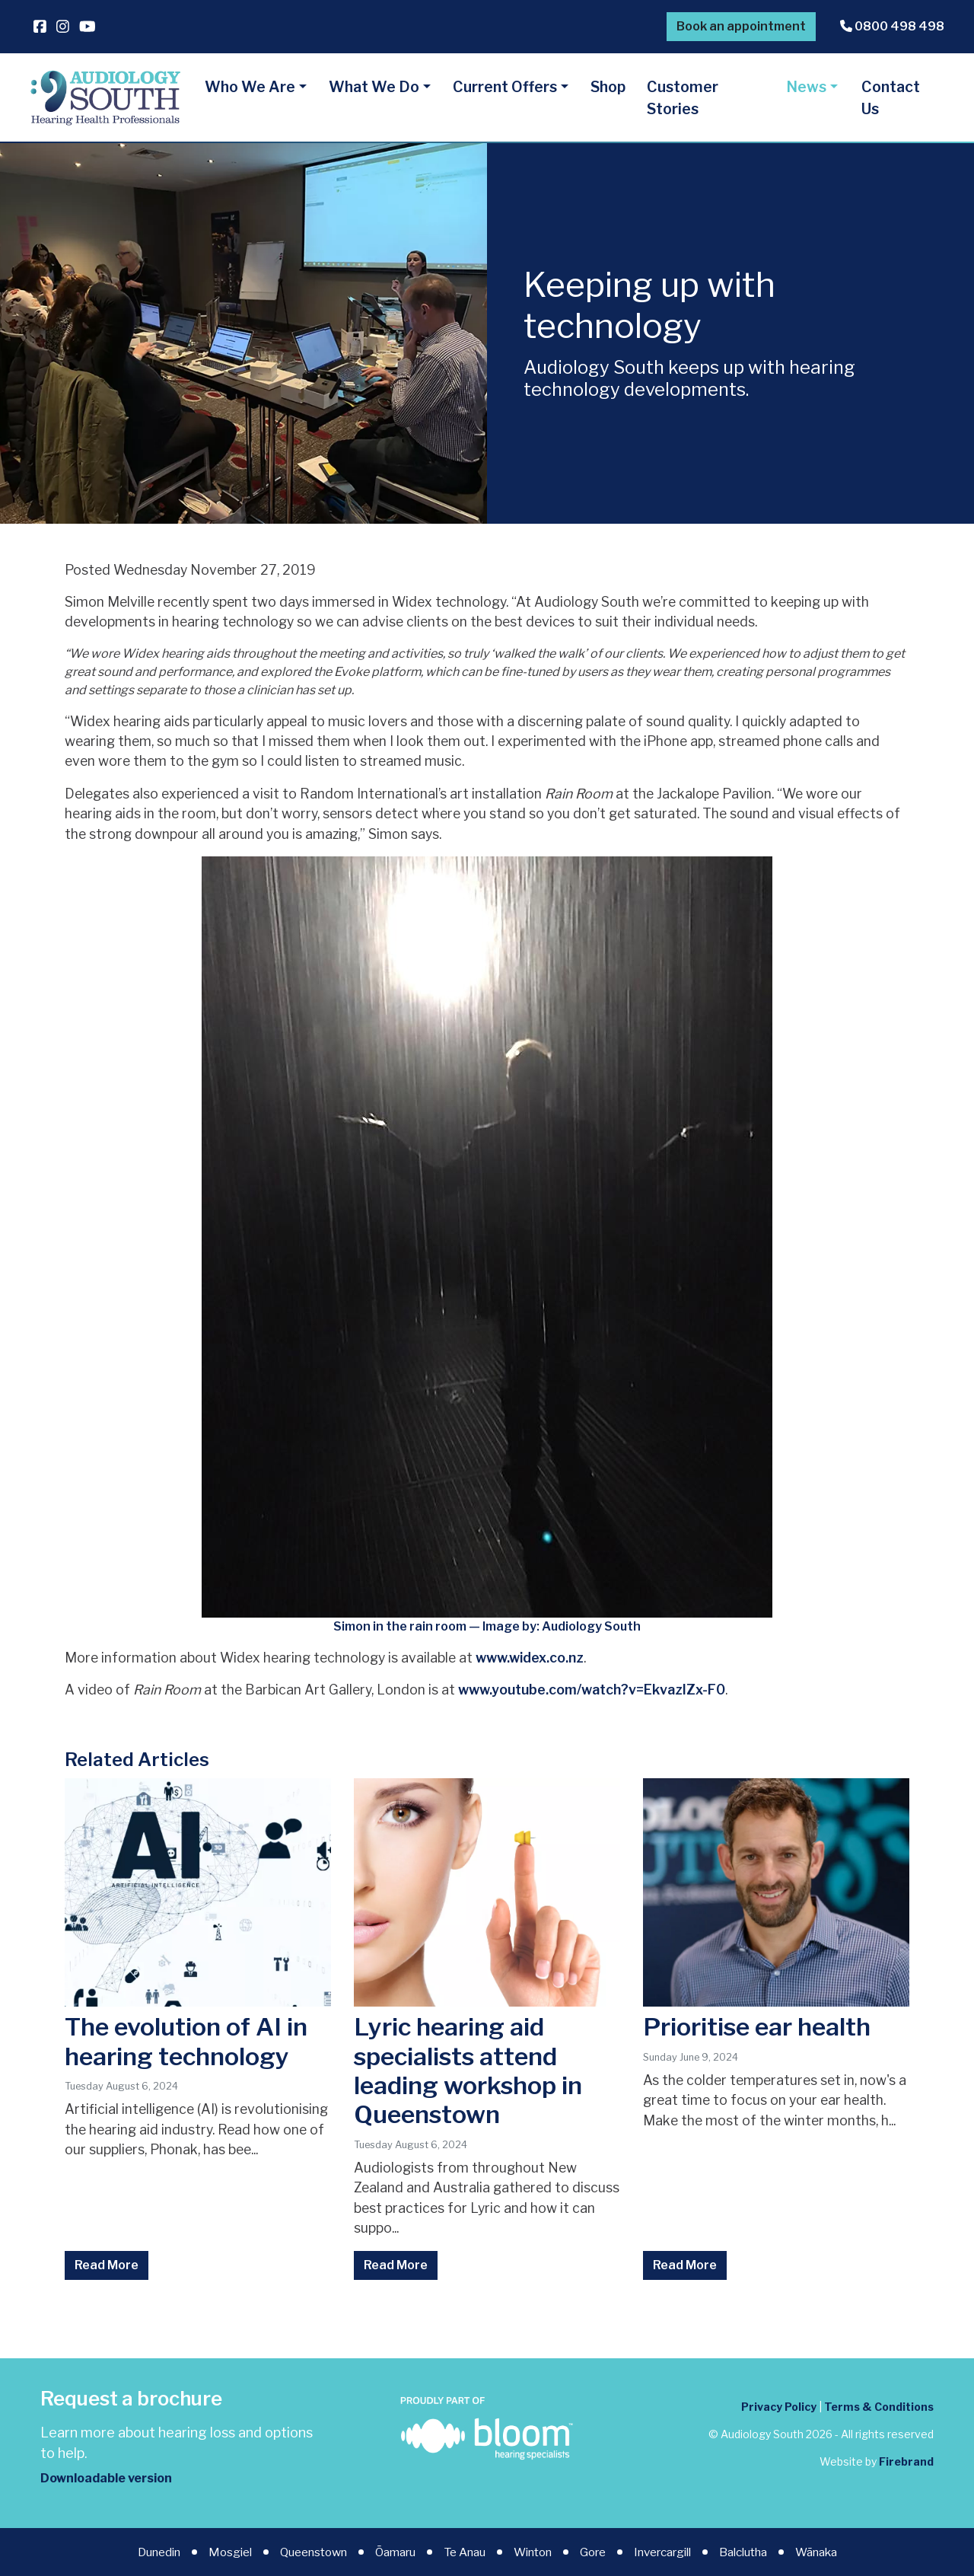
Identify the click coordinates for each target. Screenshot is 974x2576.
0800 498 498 (892, 26)
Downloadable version (106, 2478)
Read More (106, 2265)
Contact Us (890, 98)
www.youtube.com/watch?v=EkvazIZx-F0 (591, 1690)
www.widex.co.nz (530, 1658)
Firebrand (906, 2461)
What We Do (374, 87)
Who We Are (250, 87)
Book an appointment (741, 26)
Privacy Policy (778, 2406)
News (806, 87)
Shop (607, 87)
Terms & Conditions (879, 2406)
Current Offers (505, 87)
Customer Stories (682, 98)
